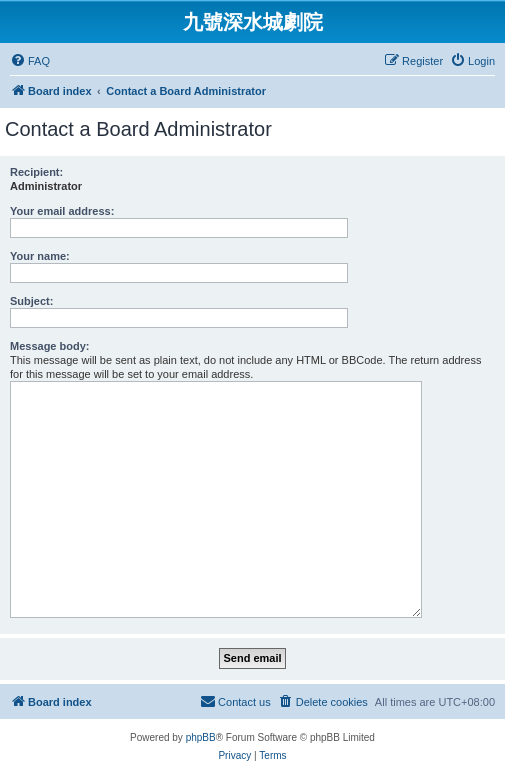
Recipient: (36, 172)
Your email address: (62, 211)
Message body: (49, 346)
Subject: (31, 301)
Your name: (40, 256)
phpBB (201, 737)
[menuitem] (30, 61)
